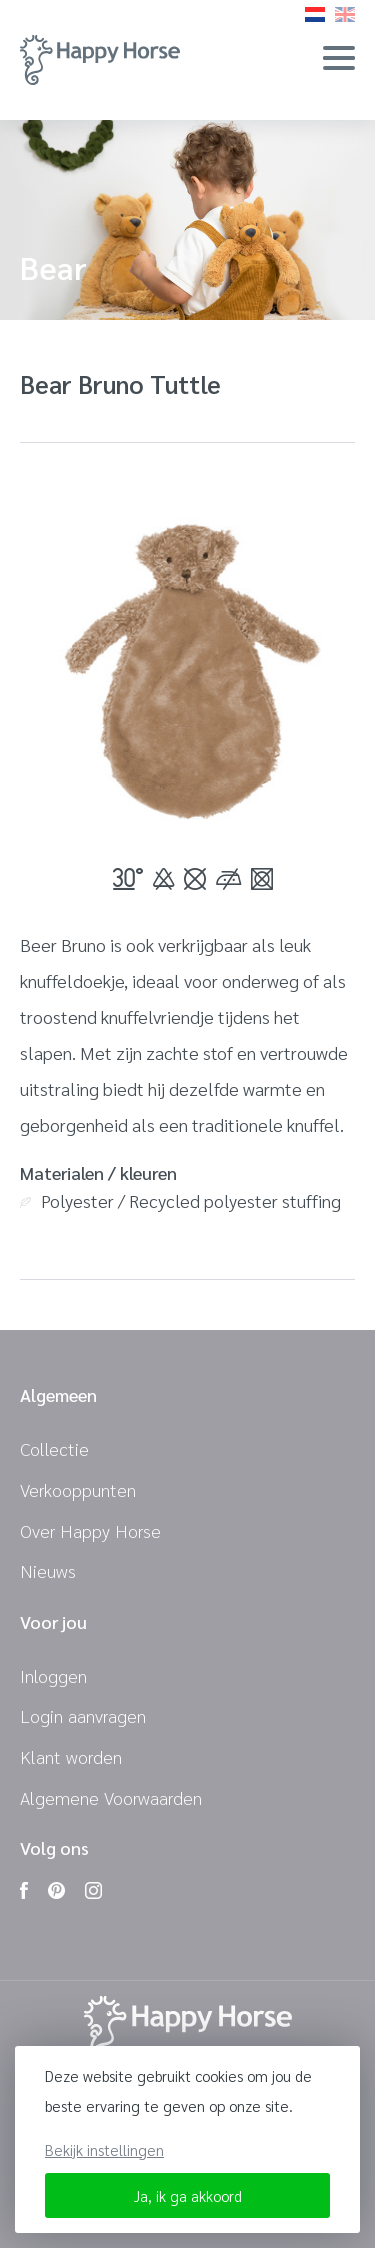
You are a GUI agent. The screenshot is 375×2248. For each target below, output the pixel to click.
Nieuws (48, 1570)
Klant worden (71, 1756)
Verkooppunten (78, 1489)
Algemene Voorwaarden (111, 1797)
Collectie (54, 1448)
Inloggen (53, 1675)
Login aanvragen (83, 1715)
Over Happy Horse (90, 1530)
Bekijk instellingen (104, 2149)
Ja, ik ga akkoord (188, 2195)
